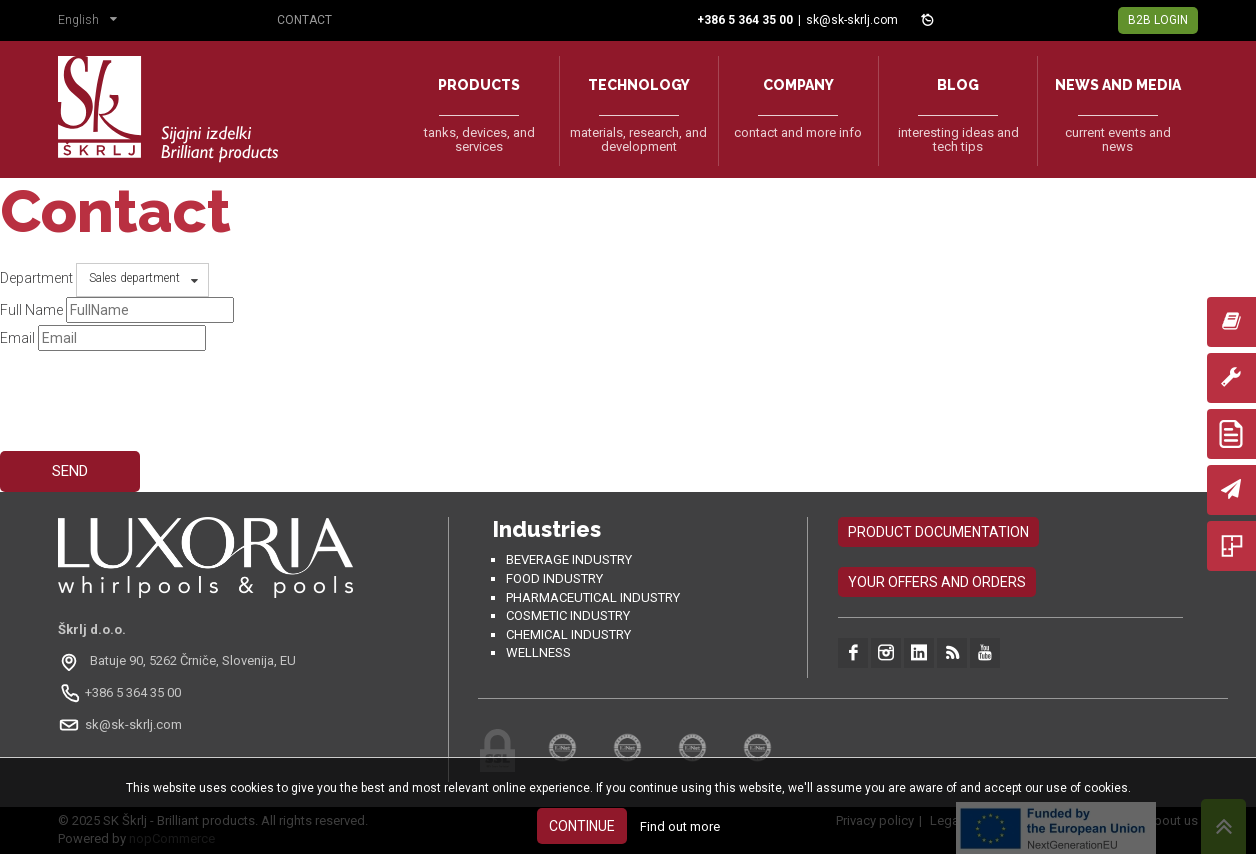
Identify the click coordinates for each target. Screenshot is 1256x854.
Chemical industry (568, 634)
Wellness (538, 652)
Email (17, 338)
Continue (582, 826)
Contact (304, 20)
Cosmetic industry (568, 615)
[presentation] (152, 392)
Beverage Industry (569, 559)
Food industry (554, 578)
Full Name (31, 310)
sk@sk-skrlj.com (852, 20)
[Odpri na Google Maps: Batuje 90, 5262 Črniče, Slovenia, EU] (179, 661)
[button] (92, 22)
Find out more (680, 826)
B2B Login (1158, 20)
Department (36, 278)
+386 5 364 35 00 (133, 692)
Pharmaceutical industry (593, 597)
